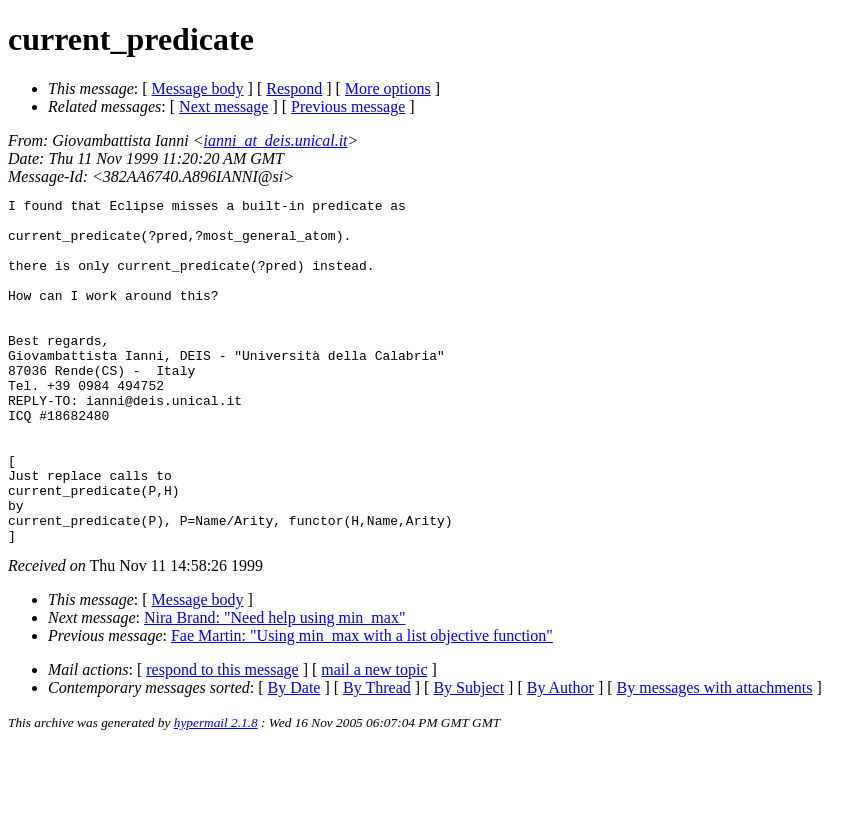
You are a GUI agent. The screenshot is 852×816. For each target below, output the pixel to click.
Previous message (348, 106)
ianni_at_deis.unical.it (276, 140)
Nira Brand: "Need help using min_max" (274, 686)
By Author (560, 756)
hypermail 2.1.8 (216, 791)
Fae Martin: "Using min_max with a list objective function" (362, 704)
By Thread (377, 756)
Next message (223, 106)
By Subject (468, 756)
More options (388, 88)
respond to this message (222, 738)
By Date (294, 756)
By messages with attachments (715, 756)
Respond (294, 88)
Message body (198, 88)
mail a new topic (374, 738)
